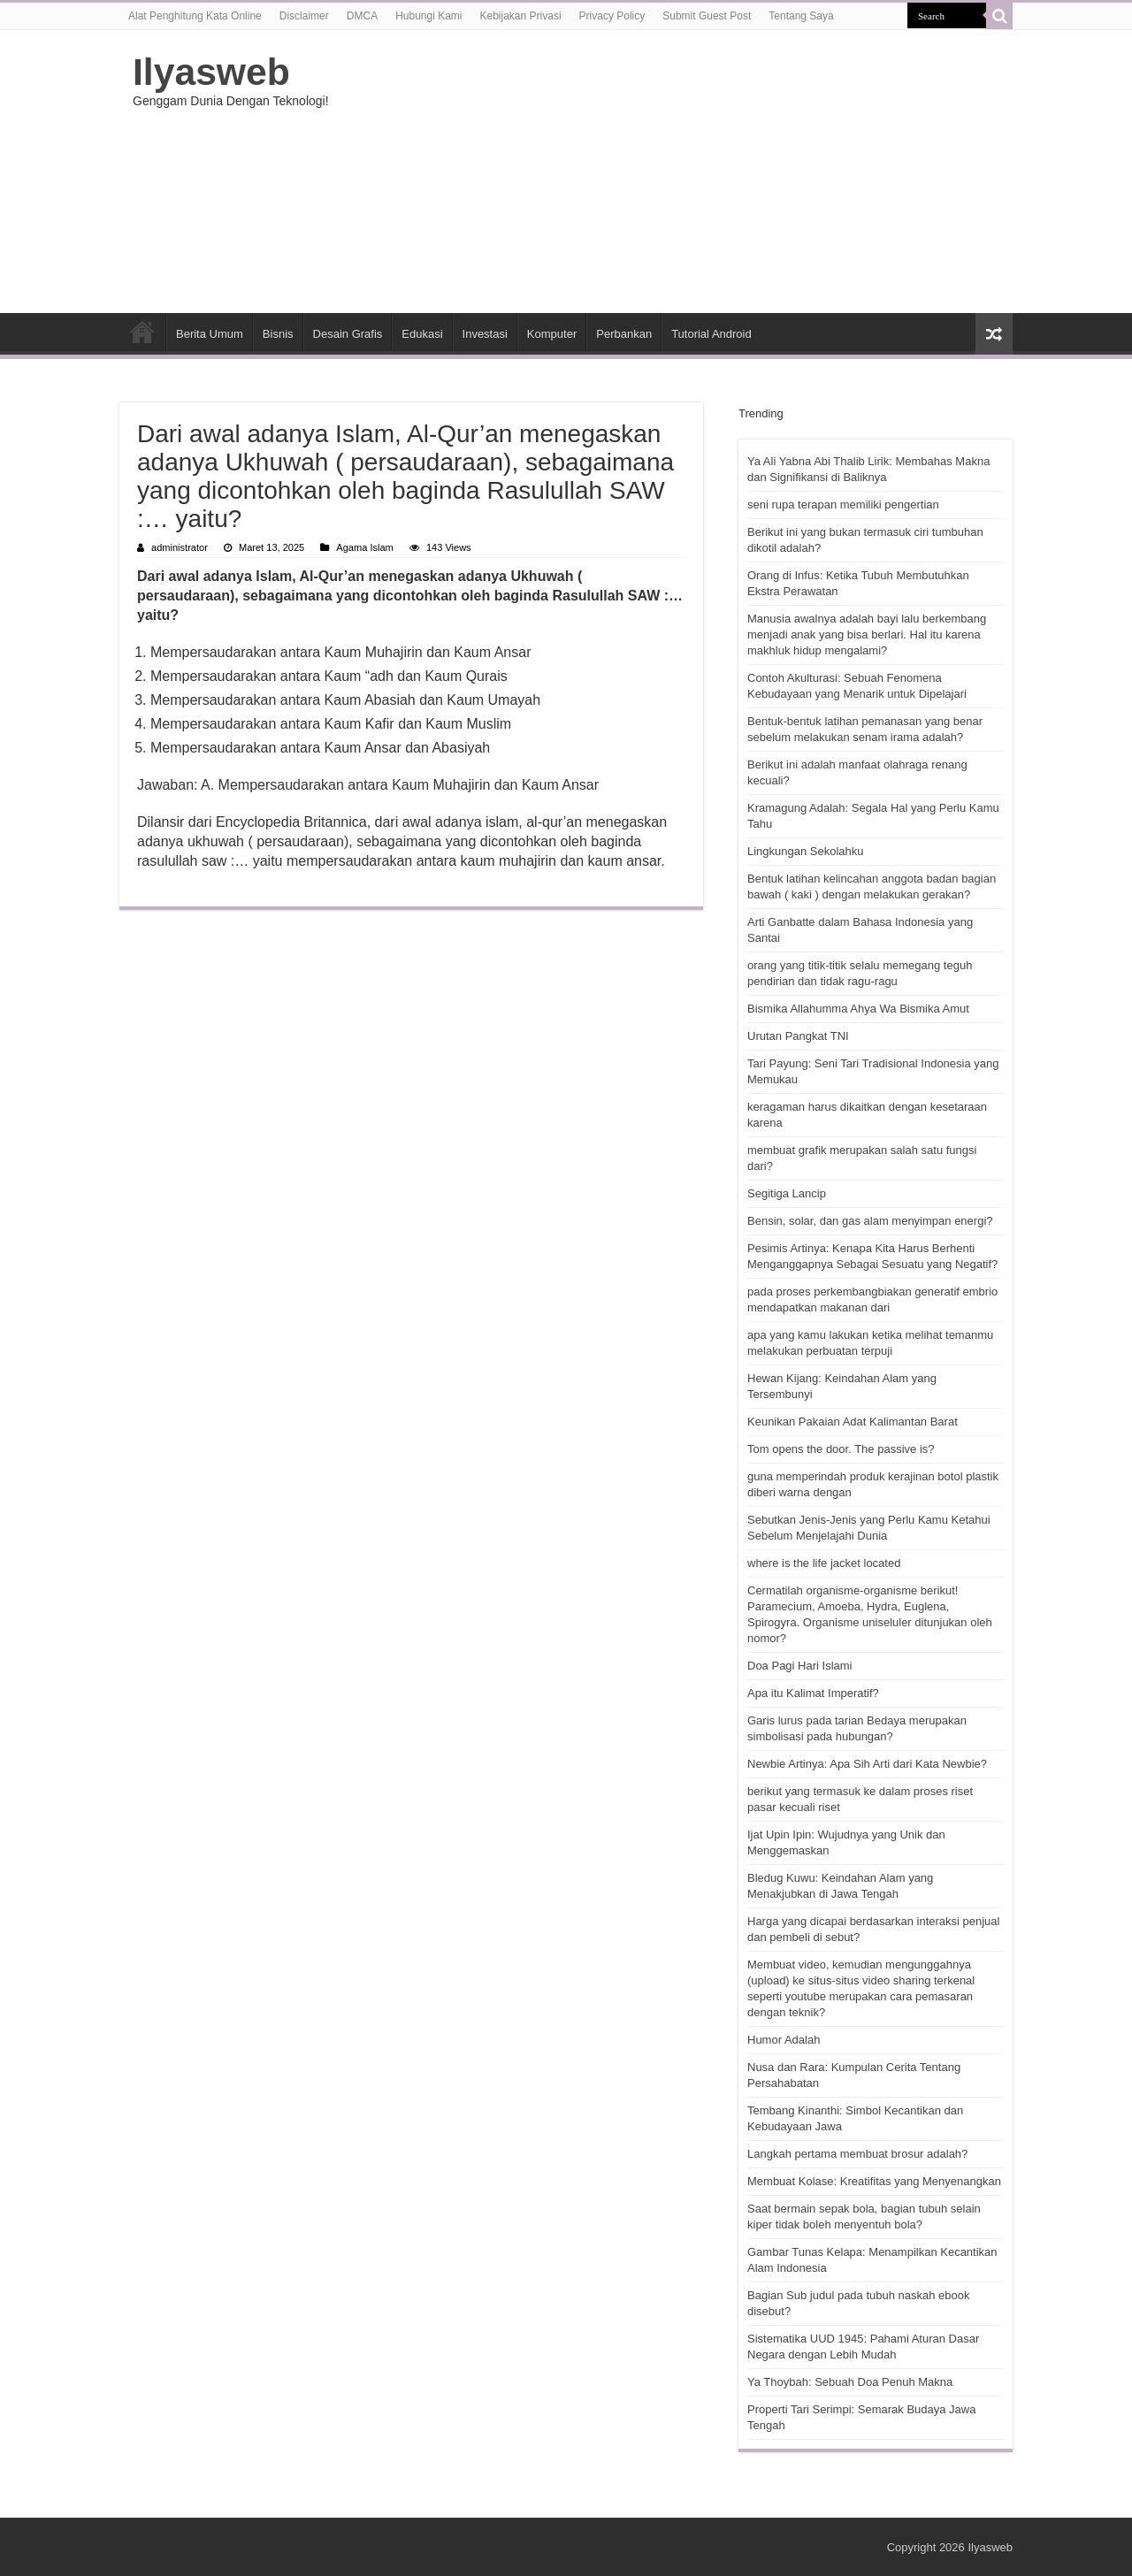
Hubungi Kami (428, 16)
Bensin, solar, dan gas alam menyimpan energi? (870, 1220)
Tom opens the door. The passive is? (841, 1449)
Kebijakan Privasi (521, 16)
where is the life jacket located (823, 1563)
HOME (142, 331)
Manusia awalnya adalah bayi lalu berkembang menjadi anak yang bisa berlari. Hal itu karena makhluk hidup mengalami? (866, 634)
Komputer (552, 333)
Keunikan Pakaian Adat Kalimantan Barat (852, 1421)
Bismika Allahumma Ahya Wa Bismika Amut (858, 1008)
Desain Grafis (348, 333)
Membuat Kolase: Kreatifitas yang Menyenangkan (874, 2181)
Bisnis (278, 333)
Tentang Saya (801, 16)
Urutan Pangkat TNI (798, 1036)
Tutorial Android (711, 333)
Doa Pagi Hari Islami (800, 1665)
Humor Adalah (783, 2039)
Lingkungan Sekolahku (805, 851)
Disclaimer (304, 16)
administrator (179, 547)
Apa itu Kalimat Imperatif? (813, 1693)
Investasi (485, 333)
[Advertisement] (677, 171)
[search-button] (999, 16)
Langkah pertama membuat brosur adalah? (857, 2153)
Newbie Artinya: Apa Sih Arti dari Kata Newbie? (867, 1763)
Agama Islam (364, 547)
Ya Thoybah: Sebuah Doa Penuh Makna (849, 2382)
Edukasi (422, 333)
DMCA (362, 16)
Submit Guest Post (706, 16)
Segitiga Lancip (786, 1193)
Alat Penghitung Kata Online (195, 16)
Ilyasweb (211, 71)
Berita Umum (209, 333)
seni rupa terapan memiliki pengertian (843, 504)
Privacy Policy (612, 16)
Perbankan (624, 333)
